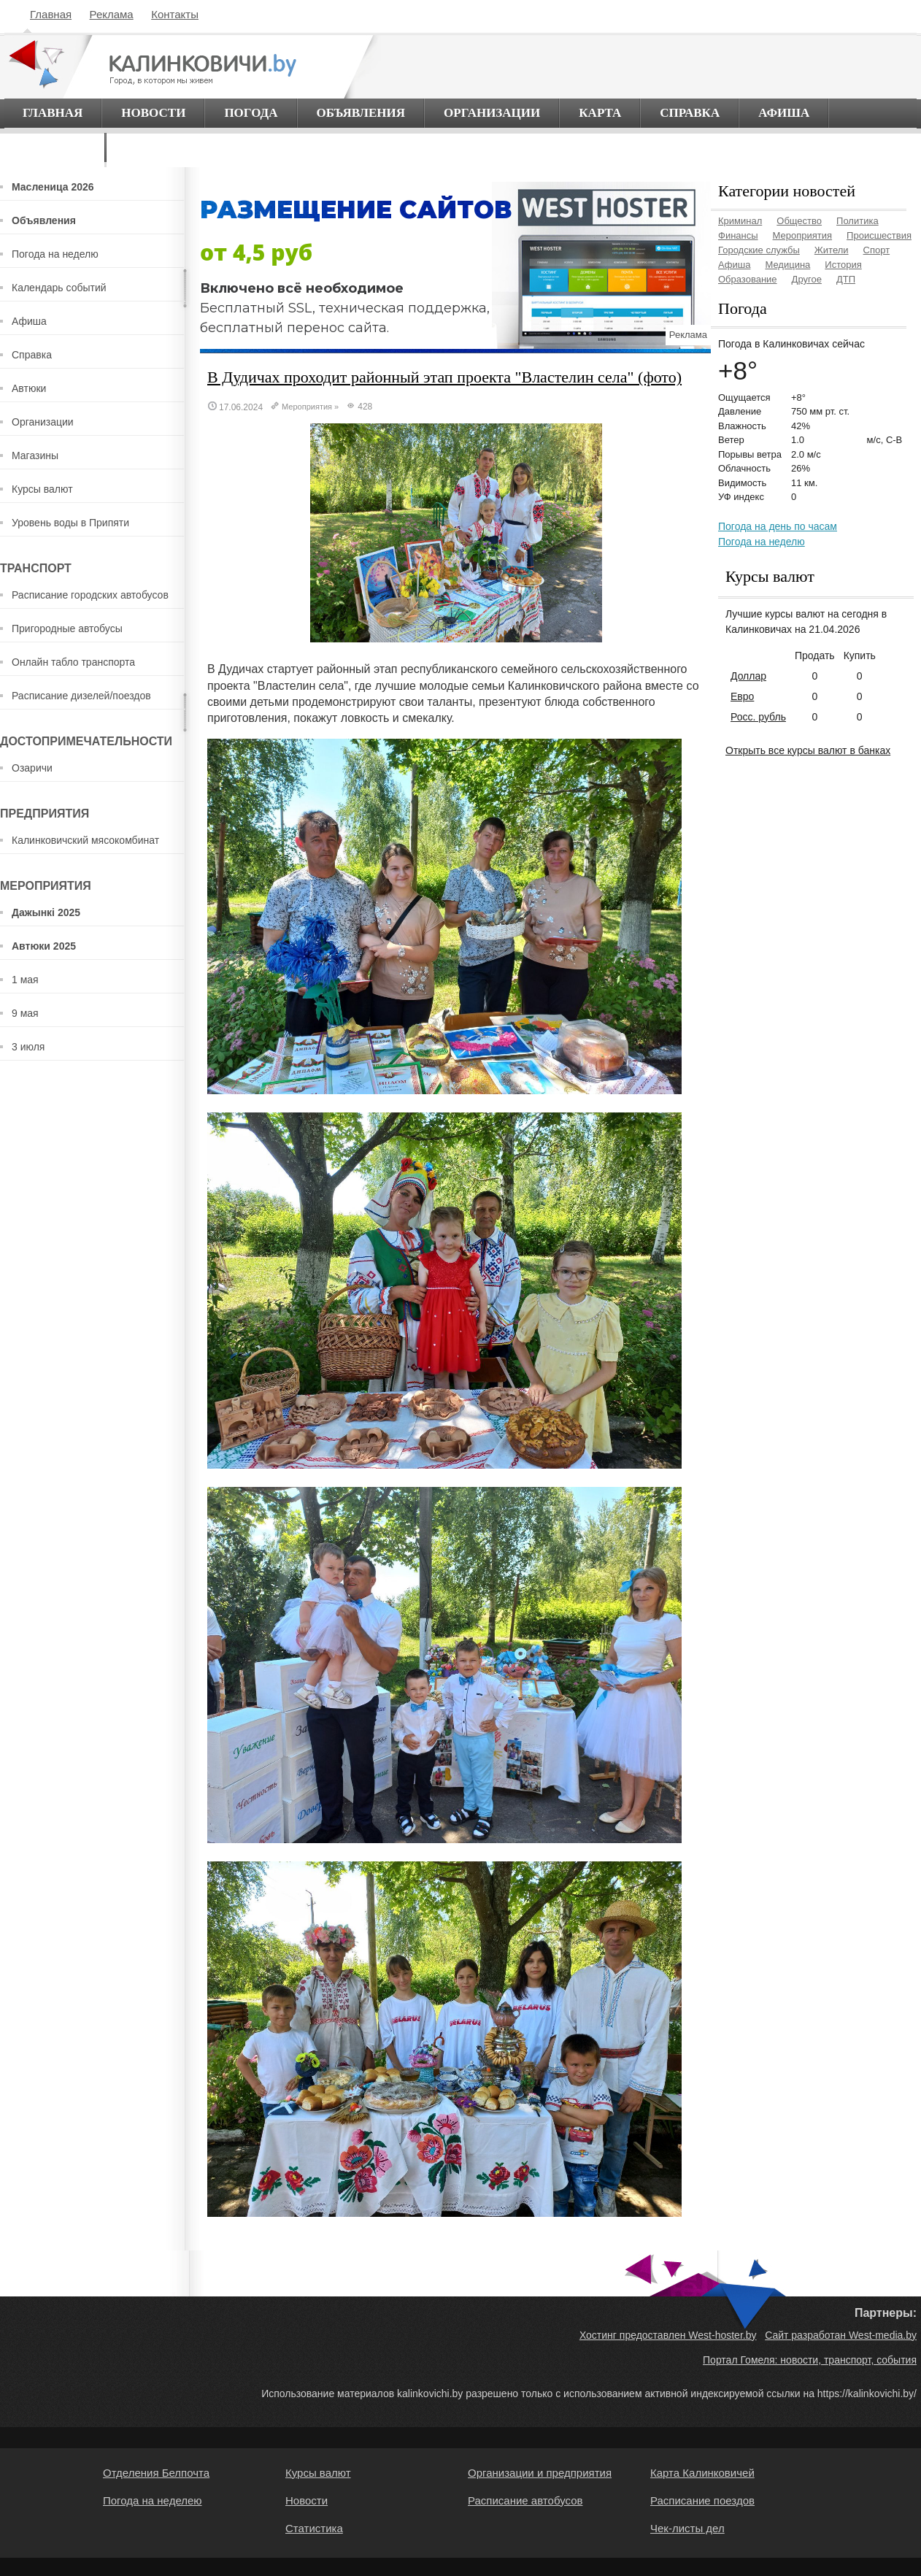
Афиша (783, 113)
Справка (690, 113)
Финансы (738, 235)
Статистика (314, 2528)
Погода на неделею (152, 2500)
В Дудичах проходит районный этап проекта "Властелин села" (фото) (444, 377)
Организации (492, 113)
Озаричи (32, 768)
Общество (799, 220)
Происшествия (879, 235)
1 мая (25, 979)
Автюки (29, 388)
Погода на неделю (55, 254)
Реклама (112, 14)
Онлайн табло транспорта (73, 662)
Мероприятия (307, 406)
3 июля (28, 1047)
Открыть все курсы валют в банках (807, 750)
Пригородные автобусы (67, 628)
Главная (51, 14)
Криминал (740, 220)
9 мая (25, 1013)
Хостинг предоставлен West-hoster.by (668, 2335)
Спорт (876, 250)
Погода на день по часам (777, 526)
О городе (54, 147)
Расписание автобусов (525, 2500)
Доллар (748, 676)
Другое (807, 279)
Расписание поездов (702, 2500)
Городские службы (759, 250)
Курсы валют (42, 489)
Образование (747, 279)
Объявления (361, 113)
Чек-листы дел (687, 2528)
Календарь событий (59, 287)
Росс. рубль (758, 717)
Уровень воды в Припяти (70, 522)
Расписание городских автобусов (90, 595)
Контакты (175, 14)
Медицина (787, 264)
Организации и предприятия (540, 2473)
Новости (153, 113)
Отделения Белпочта (156, 2473)
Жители (831, 250)
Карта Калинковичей (702, 2473)
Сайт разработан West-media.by (841, 2335)
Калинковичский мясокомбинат (85, 840)
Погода (250, 113)
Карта (600, 113)
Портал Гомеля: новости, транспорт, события (810, 2360)
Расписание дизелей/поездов (81, 695)
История (843, 264)
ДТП (845, 279)
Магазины (35, 455)
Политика (857, 220)
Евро (742, 696)
